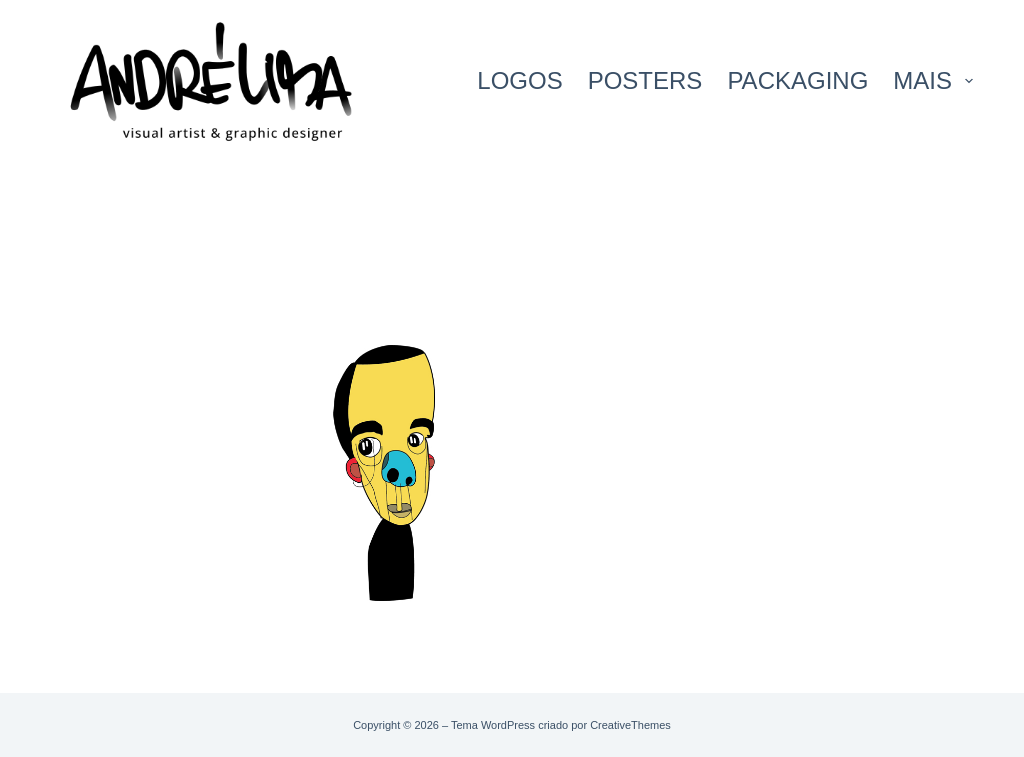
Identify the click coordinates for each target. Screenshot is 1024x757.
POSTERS (645, 80)
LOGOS (519, 80)
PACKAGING (797, 80)
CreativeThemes (630, 725)
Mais (932, 80)
